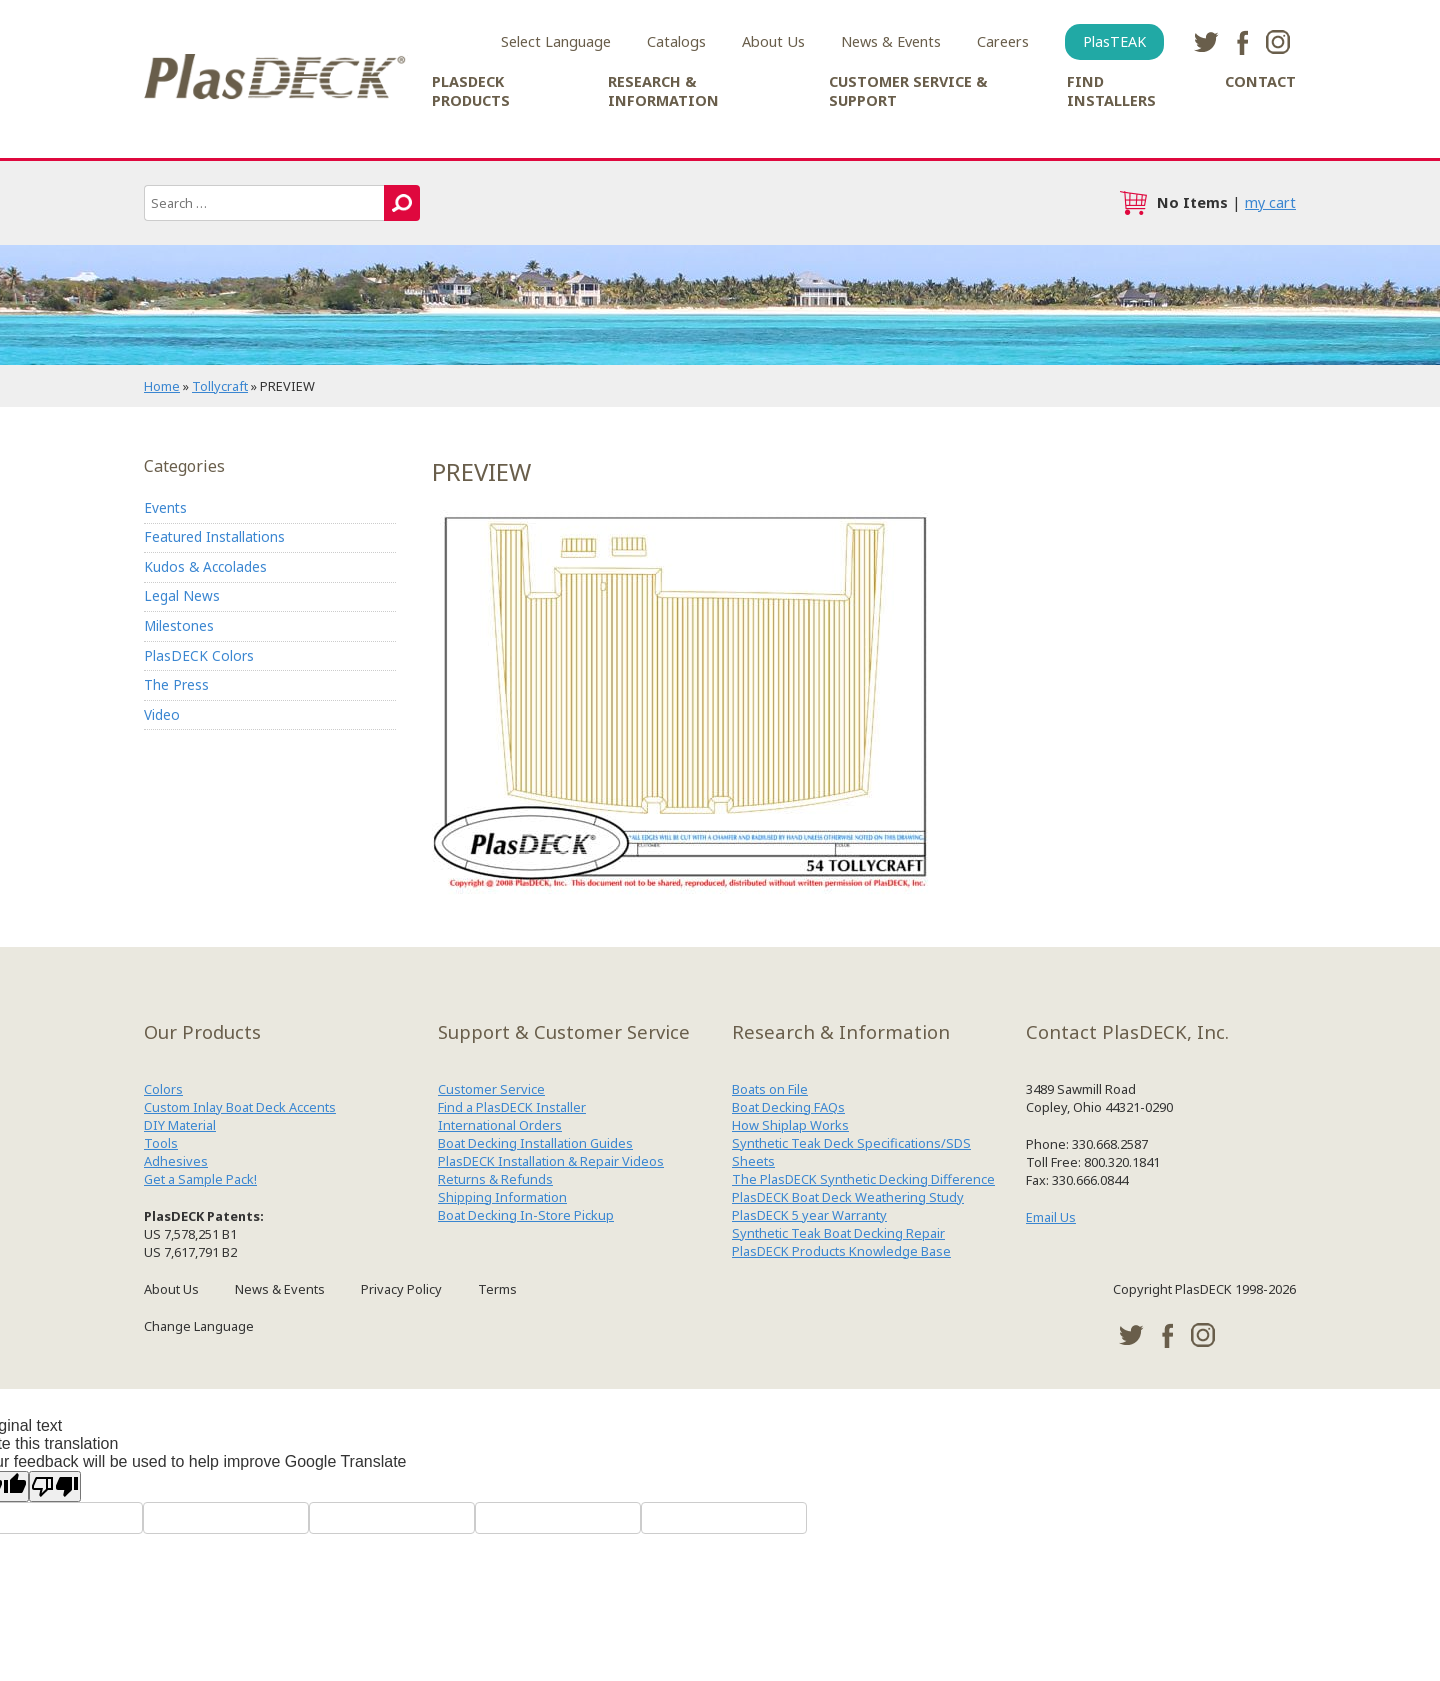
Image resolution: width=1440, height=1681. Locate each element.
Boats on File (770, 1089)
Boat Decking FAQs (788, 1107)
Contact (1260, 81)
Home (162, 386)
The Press (176, 684)
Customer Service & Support (908, 91)
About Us (773, 41)
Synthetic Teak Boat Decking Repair (838, 1233)
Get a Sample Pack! (200, 1179)
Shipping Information (502, 1197)
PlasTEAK (1114, 41)
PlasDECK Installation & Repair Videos (551, 1161)
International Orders (500, 1125)
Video (162, 714)
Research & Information (663, 91)
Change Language (199, 1326)
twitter (1206, 42)
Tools (161, 1143)
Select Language (556, 41)
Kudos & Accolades (205, 566)
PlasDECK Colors (199, 655)
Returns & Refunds (495, 1179)
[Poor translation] (55, 1486)
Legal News (182, 595)
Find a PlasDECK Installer (512, 1107)
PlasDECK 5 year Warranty (809, 1215)
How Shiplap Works (790, 1125)
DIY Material (180, 1125)
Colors (163, 1089)
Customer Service (491, 1089)
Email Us (1051, 1217)
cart (1133, 203)
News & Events (891, 41)
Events (165, 507)
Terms (497, 1289)
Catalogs (676, 41)
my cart (1270, 202)
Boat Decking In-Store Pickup (526, 1215)
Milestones (179, 625)
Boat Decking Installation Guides (535, 1143)
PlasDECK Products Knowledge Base (841, 1251)
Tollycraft (220, 386)
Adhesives (176, 1161)
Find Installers (1111, 91)
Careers (1003, 41)
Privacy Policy (401, 1289)
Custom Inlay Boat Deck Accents (240, 1107)
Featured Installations (214, 536)
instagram (1278, 42)
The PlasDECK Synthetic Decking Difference (863, 1179)
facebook (1242, 42)
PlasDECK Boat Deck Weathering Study (848, 1197)
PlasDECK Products (471, 91)
